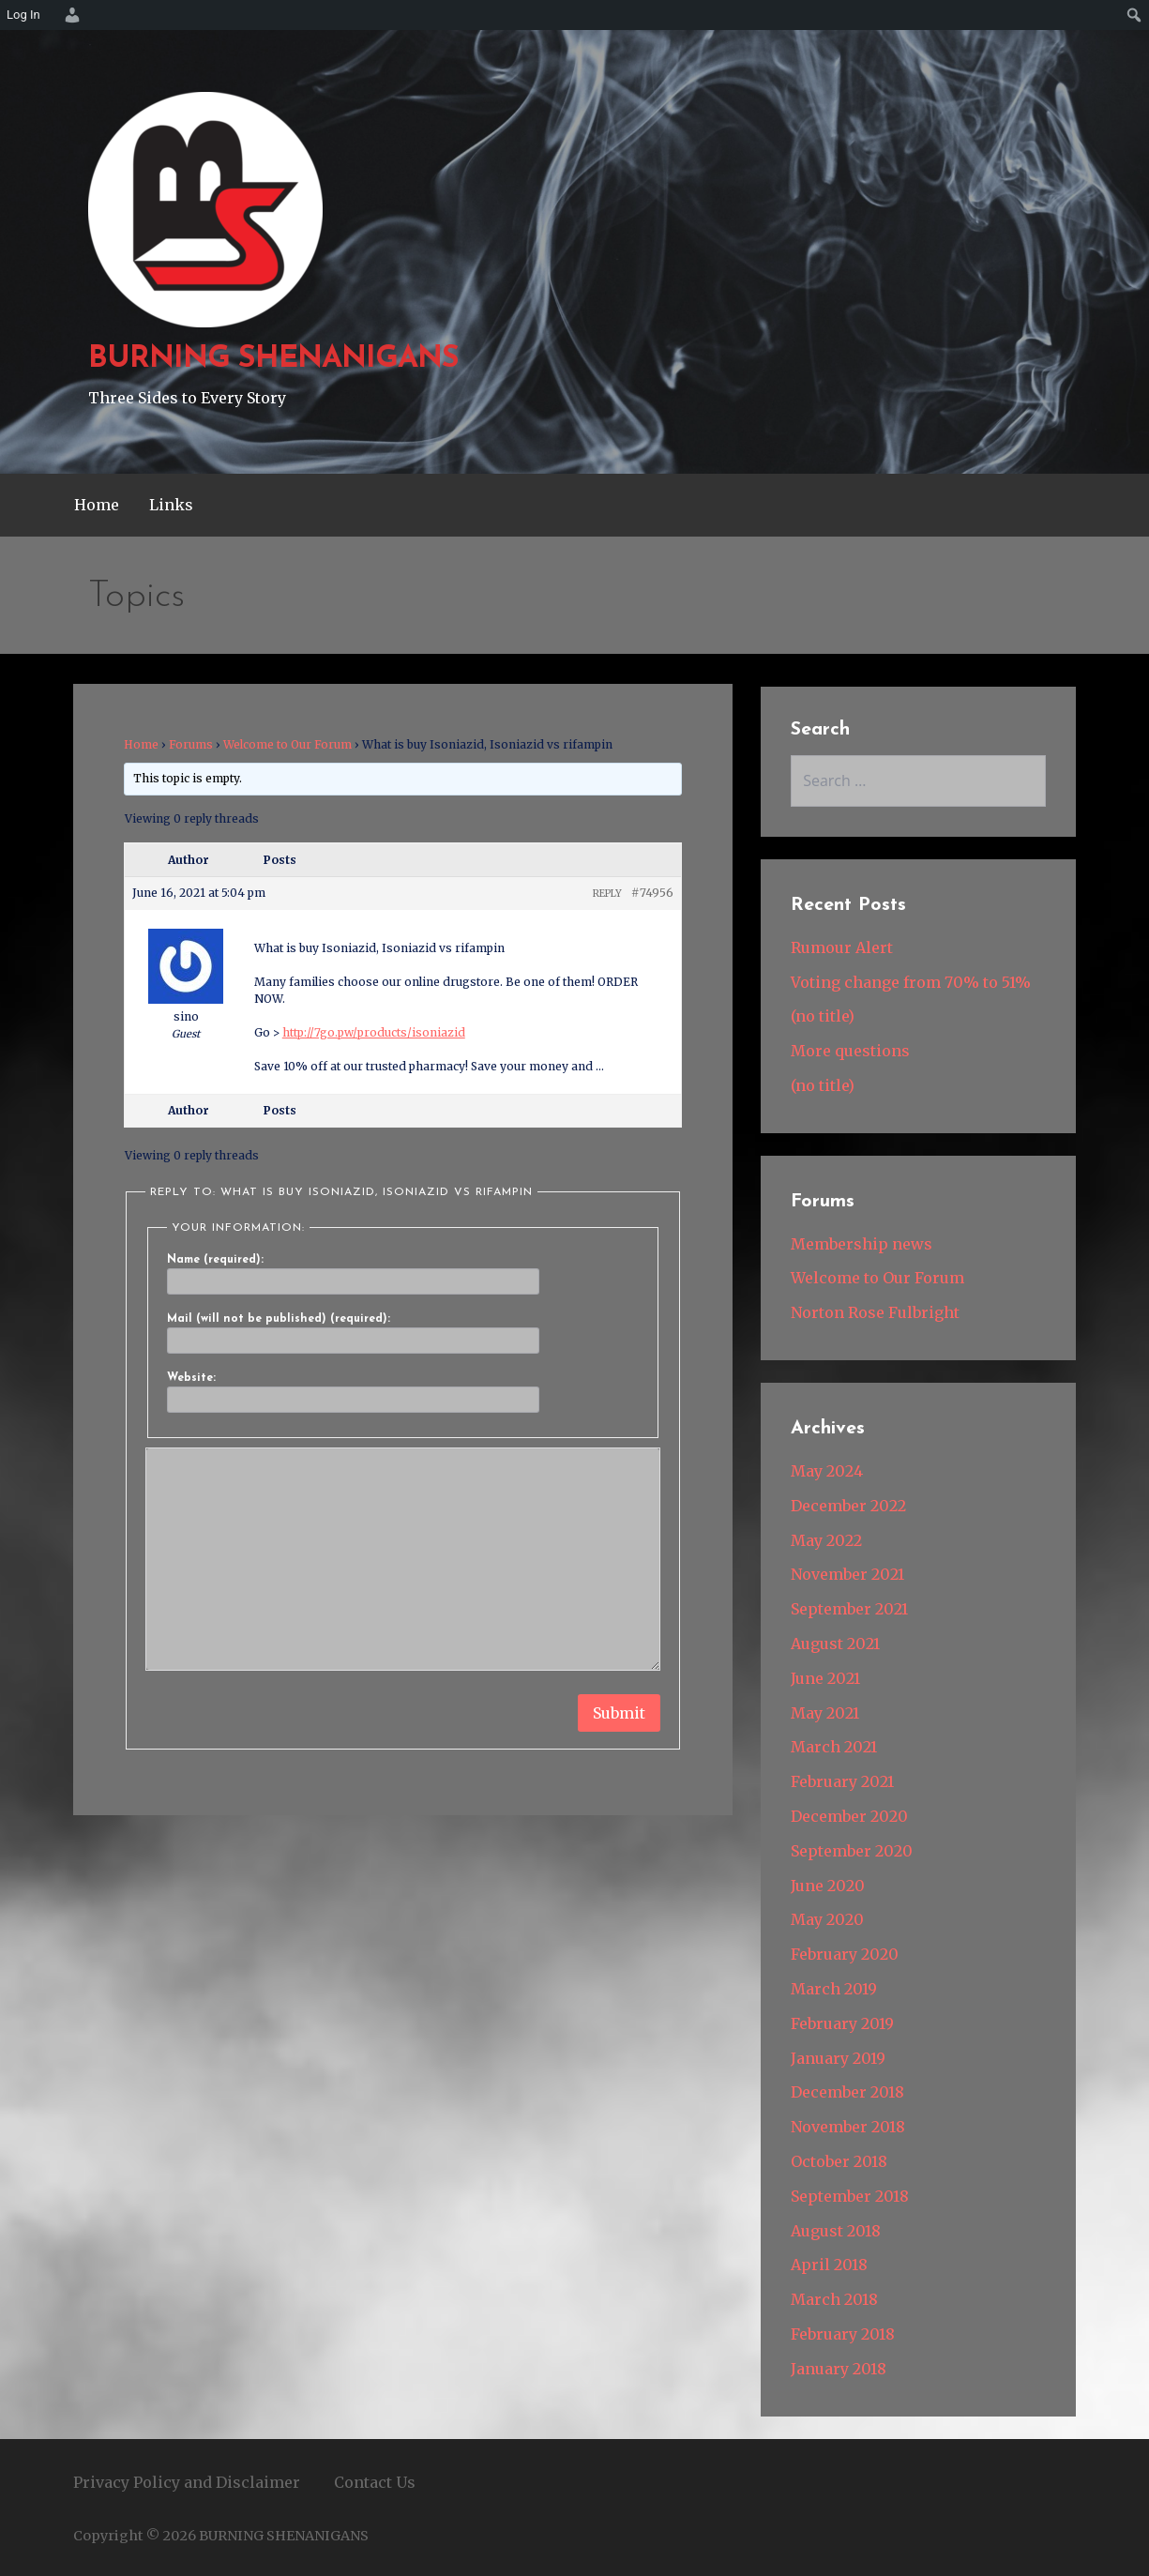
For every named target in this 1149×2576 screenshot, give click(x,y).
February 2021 (842, 1781)
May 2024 (827, 1471)
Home (96, 504)
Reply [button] (607, 893)
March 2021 (834, 1746)
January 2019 (838, 2058)
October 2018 (839, 2161)
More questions (850, 1050)
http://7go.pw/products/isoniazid (373, 1032)
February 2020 (845, 1954)
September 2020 (852, 1850)
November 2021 (847, 1574)
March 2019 (834, 1988)
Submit (619, 1713)
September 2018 (850, 2196)
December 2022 (848, 1505)
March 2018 (834, 2299)
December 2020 (849, 1816)
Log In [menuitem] (23, 15)
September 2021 (849, 1608)
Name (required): (215, 1259)
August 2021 (835, 1643)
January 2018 (838, 2368)
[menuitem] (69, 15)
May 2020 (827, 1919)
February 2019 (842, 2023)
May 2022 (826, 1540)
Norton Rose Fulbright (875, 1312)
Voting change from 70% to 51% (911, 982)
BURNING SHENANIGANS (274, 359)
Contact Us (375, 2482)
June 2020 (828, 1885)
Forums (191, 744)
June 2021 (825, 1678)
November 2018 (848, 2126)
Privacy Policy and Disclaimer (186, 2482)
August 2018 (836, 2230)
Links (171, 504)
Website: (191, 1378)
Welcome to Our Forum (287, 744)
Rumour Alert (842, 947)
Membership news (861, 1244)
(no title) (822, 1016)
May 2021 (825, 1713)
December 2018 (847, 2092)
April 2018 (829, 2264)
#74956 (652, 893)
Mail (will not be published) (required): (278, 1319)
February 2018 (843, 2334)
